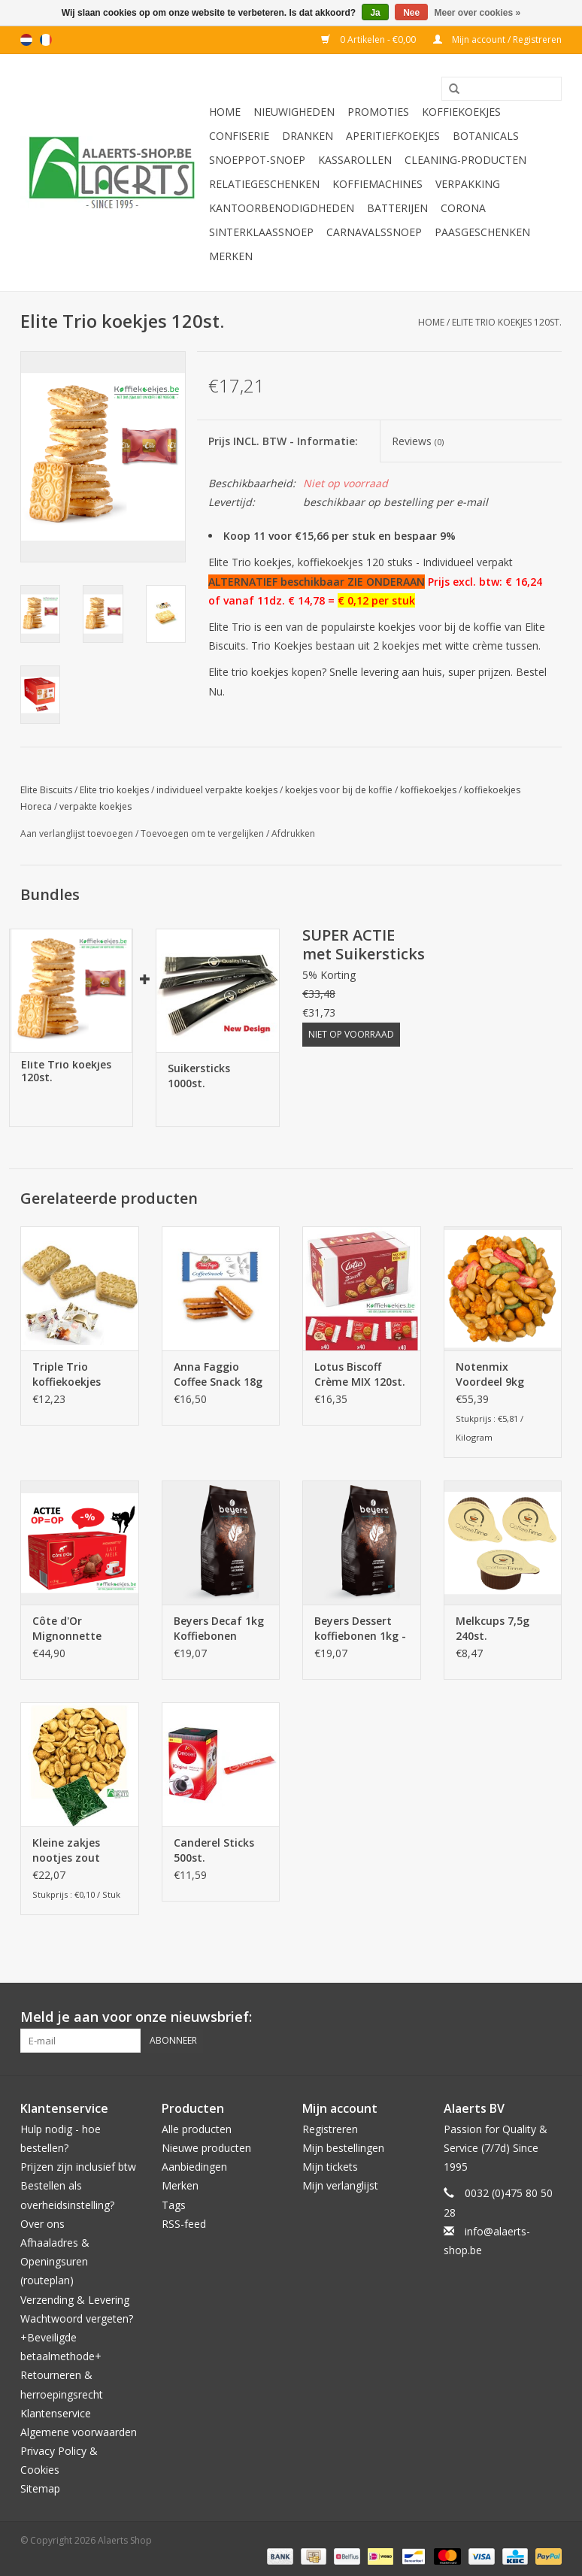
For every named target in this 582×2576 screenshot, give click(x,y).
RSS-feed (184, 2224)
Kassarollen (355, 160)
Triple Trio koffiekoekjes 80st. (66, 1374)
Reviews (418, 441)
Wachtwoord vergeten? (76, 2318)
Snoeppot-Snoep (257, 160)
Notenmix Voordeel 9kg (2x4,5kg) (490, 1374)
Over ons (42, 2224)
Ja (375, 13)
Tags (174, 2205)
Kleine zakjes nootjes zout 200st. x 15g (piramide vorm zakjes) (73, 1850)
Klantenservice (55, 2413)
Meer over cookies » (478, 13)
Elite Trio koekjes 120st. (507, 322)
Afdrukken (293, 833)
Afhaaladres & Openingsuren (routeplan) (54, 2261)
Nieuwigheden (294, 112)
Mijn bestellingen (343, 2148)
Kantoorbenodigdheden (281, 208)
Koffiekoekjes (461, 112)
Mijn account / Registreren (497, 39)
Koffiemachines (377, 184)
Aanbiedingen (194, 2166)
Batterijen (397, 208)
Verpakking (467, 184)
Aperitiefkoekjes (393, 136)
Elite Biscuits (46, 789)
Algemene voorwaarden (78, 2432)
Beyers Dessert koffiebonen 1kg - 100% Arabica (360, 1629)
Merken (231, 256)
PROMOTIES (378, 112)
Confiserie (239, 136)
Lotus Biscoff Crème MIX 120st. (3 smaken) (359, 1374)
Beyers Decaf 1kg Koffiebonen (219, 1628)
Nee (411, 13)
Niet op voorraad (351, 1034)
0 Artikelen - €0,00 (369, 39)
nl (26, 40)
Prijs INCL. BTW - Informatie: (283, 441)
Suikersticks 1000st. (199, 1075)
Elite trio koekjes (114, 789)
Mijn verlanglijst (340, 2185)
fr (46, 40)
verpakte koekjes (95, 806)
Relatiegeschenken (264, 184)
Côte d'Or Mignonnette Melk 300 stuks (71, 1629)
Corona (463, 208)
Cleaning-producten (465, 160)
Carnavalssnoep (374, 232)
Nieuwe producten (206, 2148)
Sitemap (40, 2488)
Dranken (307, 136)
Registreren (330, 2129)
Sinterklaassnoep (261, 232)
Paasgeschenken (482, 232)
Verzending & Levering (74, 2300)
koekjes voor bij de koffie (339, 789)
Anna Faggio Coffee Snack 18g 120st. (218, 1374)
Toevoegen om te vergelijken (203, 833)
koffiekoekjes (428, 789)
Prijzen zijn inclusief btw (78, 2166)
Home (225, 112)
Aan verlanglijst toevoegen (76, 833)
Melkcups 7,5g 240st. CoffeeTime (492, 1629)
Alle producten (197, 2129)
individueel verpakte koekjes (216, 789)
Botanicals (486, 136)
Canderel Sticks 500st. (214, 1850)
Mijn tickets (330, 2166)
